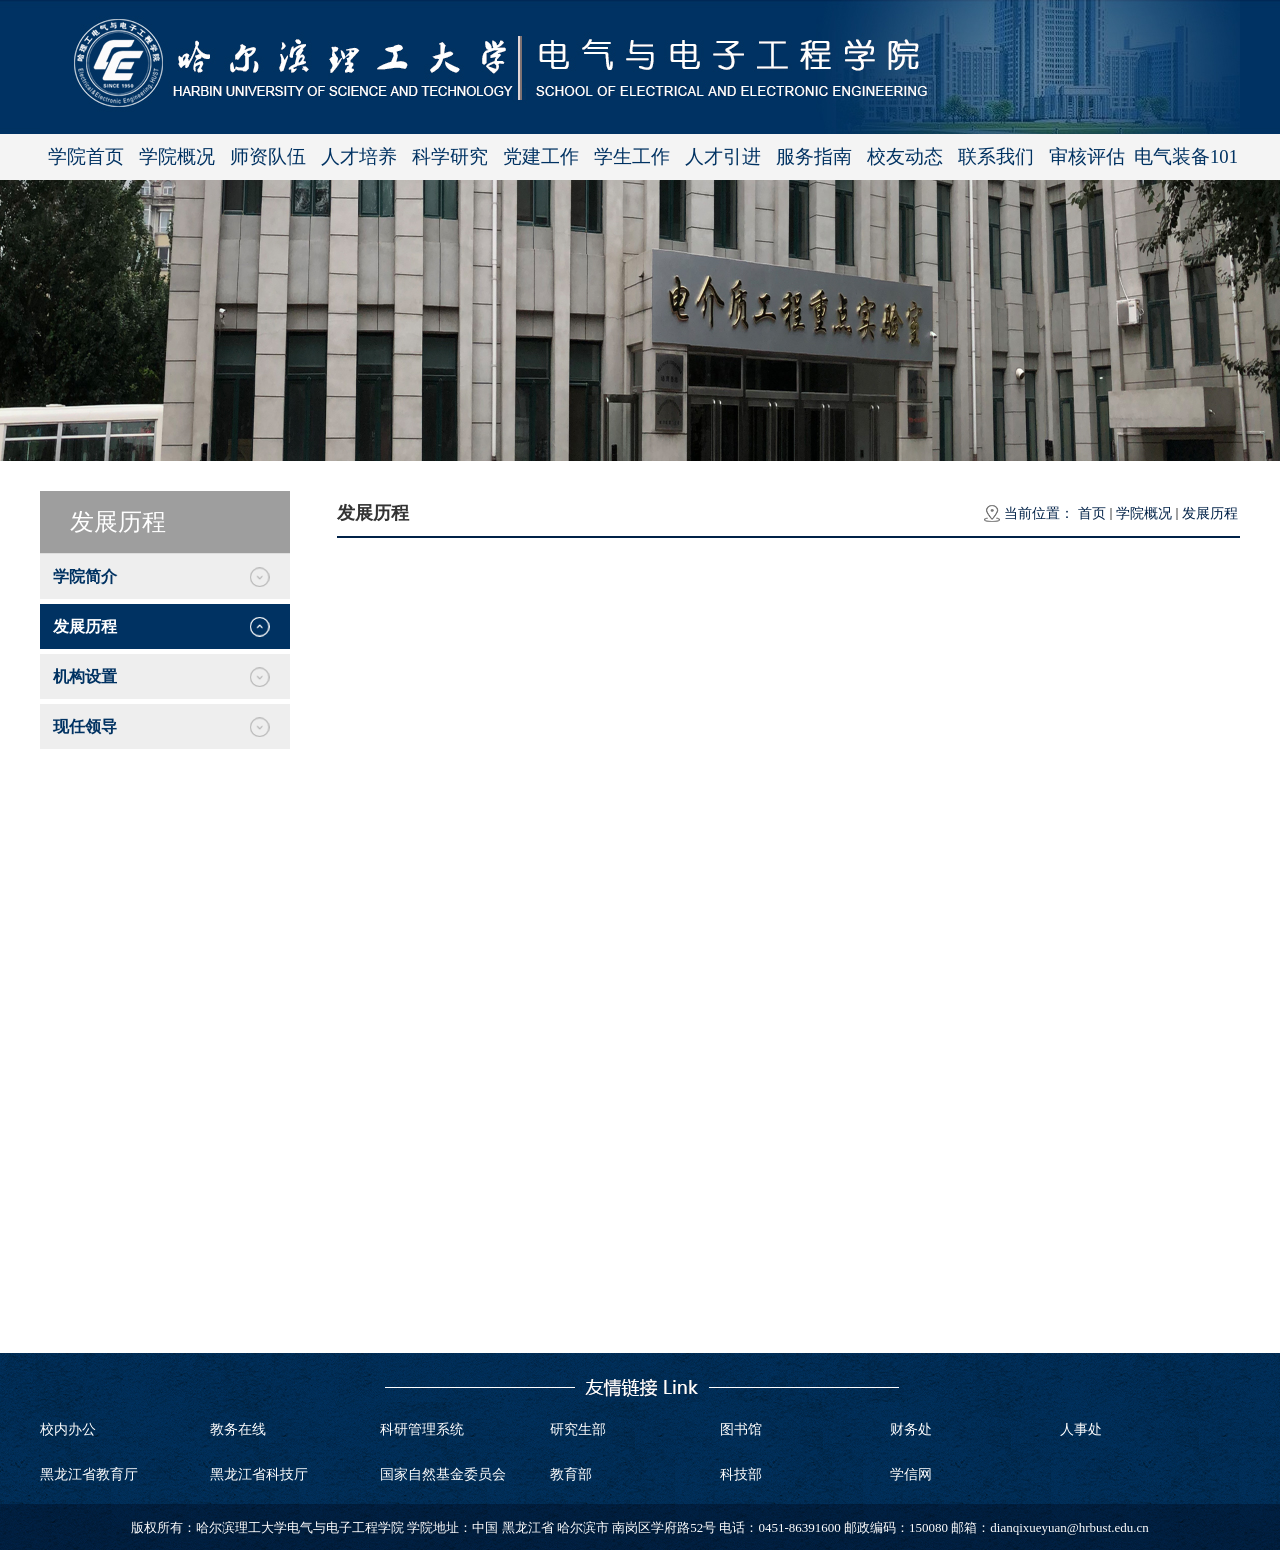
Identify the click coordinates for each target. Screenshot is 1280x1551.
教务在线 (238, 1429)
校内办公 (68, 1429)
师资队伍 (268, 156)
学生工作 (632, 156)
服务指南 (814, 156)
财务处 (911, 1429)
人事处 (1081, 1429)
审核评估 (1087, 156)
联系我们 (996, 156)
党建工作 (541, 156)
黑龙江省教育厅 (89, 1474)
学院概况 (177, 156)
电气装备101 (1186, 156)
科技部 (741, 1474)
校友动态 (905, 156)
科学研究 (450, 156)
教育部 (571, 1474)
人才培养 (359, 156)
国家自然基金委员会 (443, 1474)
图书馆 (741, 1429)
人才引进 (723, 156)
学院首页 (86, 156)
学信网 (911, 1474)
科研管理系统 (422, 1429)
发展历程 (1210, 513)
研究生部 (578, 1429)
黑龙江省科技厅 (259, 1474)
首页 (1092, 513)
